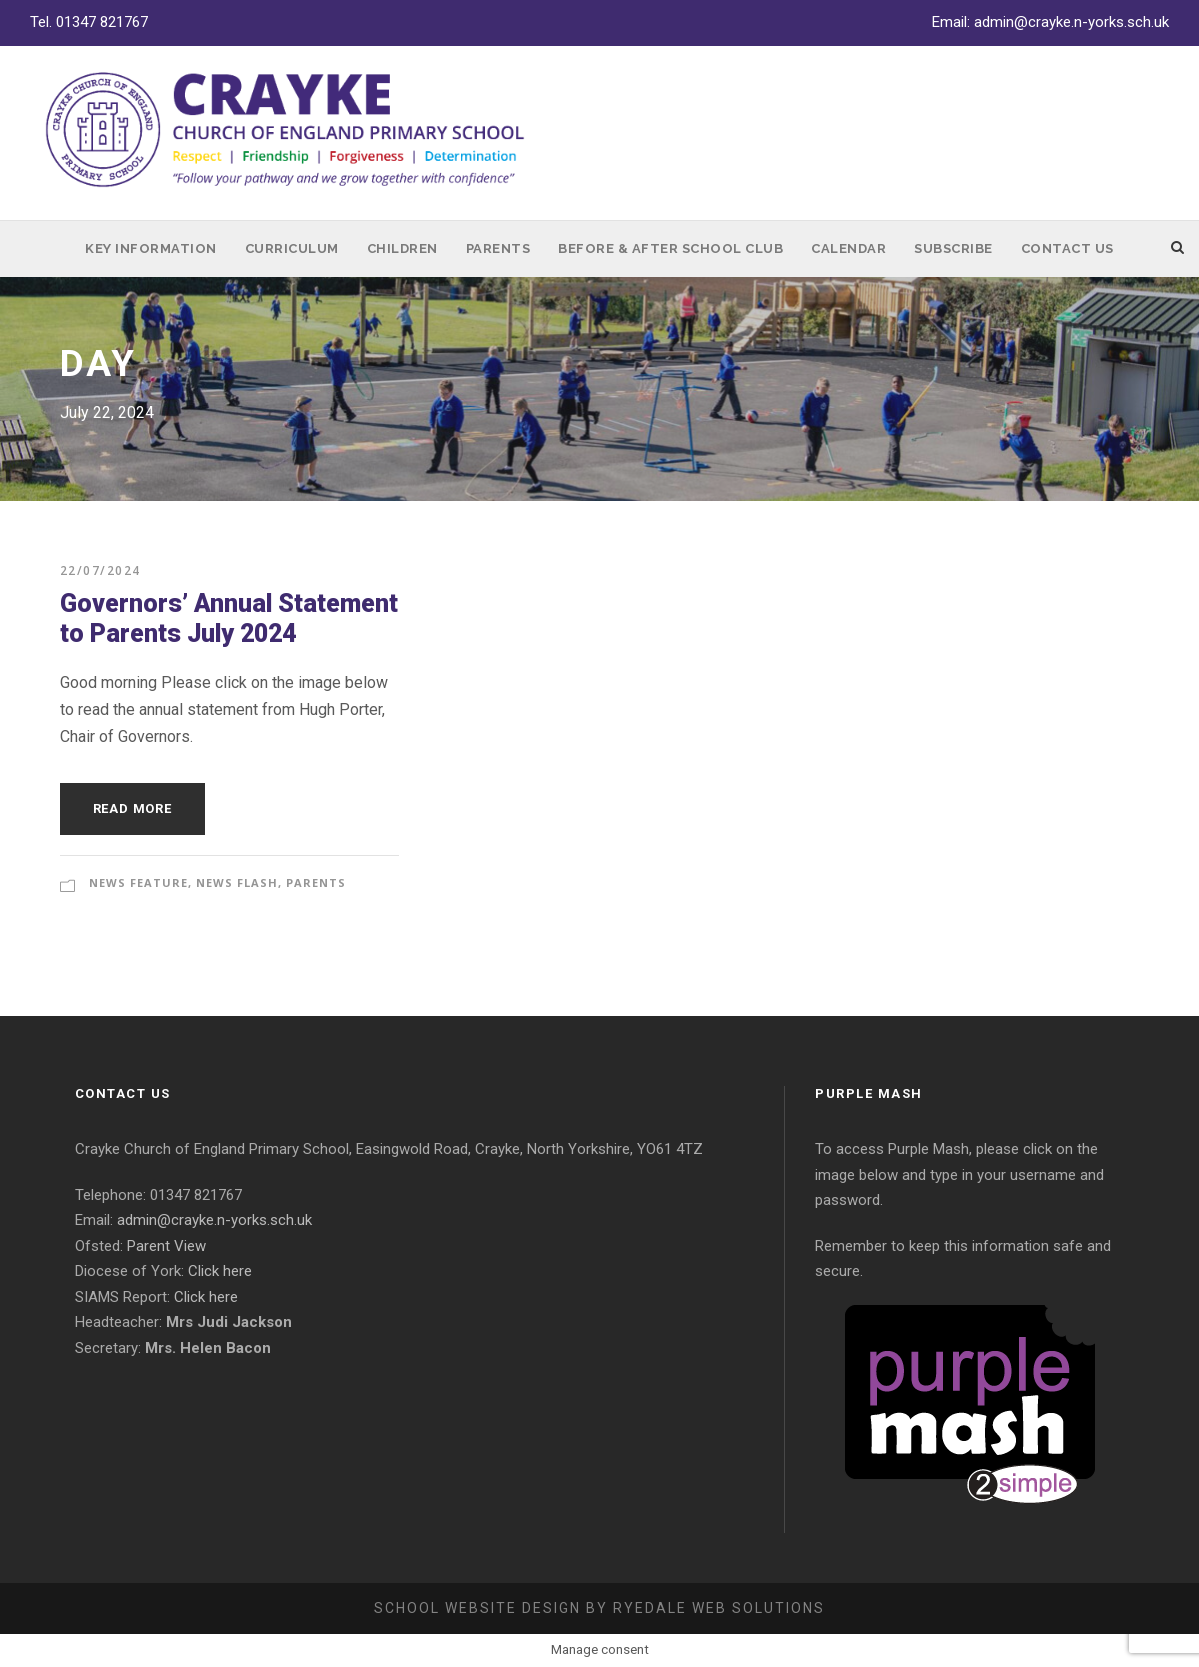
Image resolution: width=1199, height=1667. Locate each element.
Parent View (166, 1246)
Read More (132, 808)
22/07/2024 (100, 570)
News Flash (237, 882)
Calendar (848, 248)
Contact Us (1067, 248)
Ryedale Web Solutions (719, 1608)
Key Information (151, 248)
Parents (498, 248)
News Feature (138, 882)
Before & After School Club (670, 248)
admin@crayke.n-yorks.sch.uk (1071, 22)
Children (402, 248)
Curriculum (292, 248)
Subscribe (953, 248)
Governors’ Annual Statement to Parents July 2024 (229, 618)
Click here (220, 1271)
